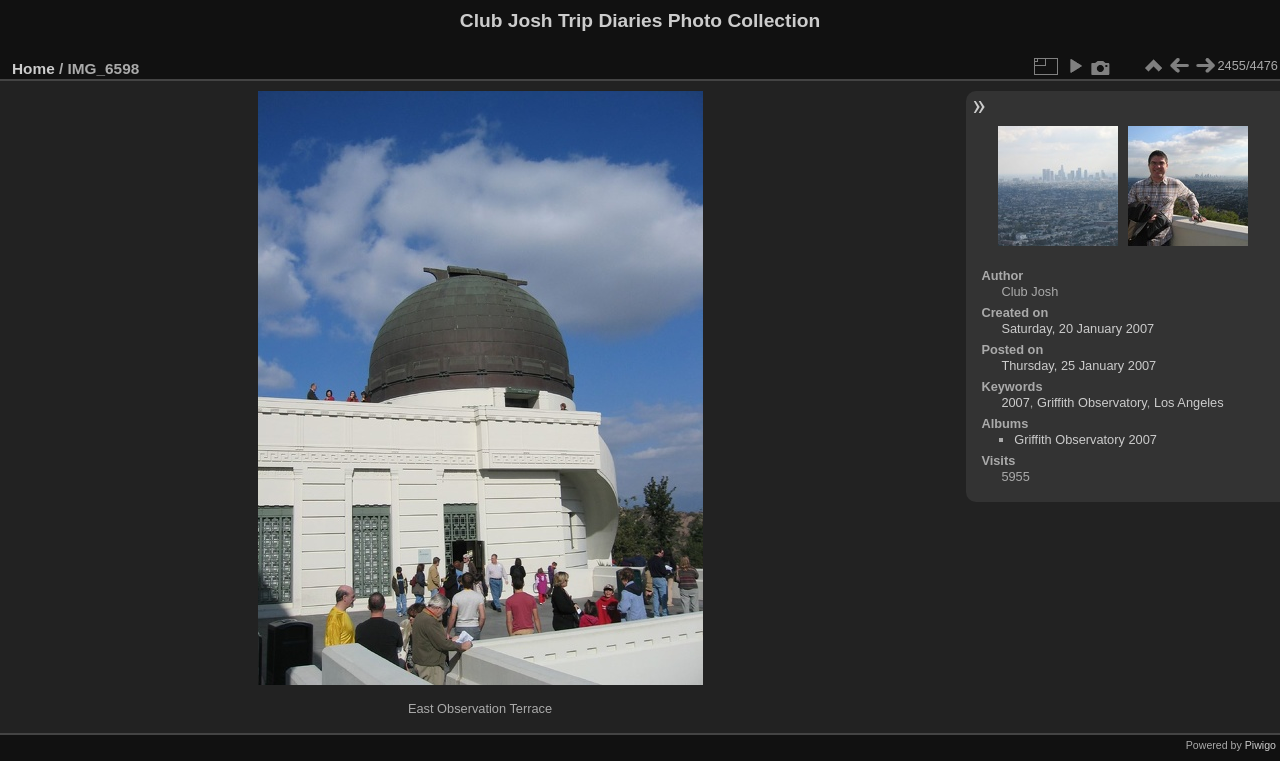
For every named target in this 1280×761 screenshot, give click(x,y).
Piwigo (1260, 745)
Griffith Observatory (1092, 402)
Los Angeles (1189, 402)
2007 (1015, 402)
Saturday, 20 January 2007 (1077, 328)
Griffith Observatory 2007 (1085, 439)
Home (33, 68)
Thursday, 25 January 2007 (1078, 365)
